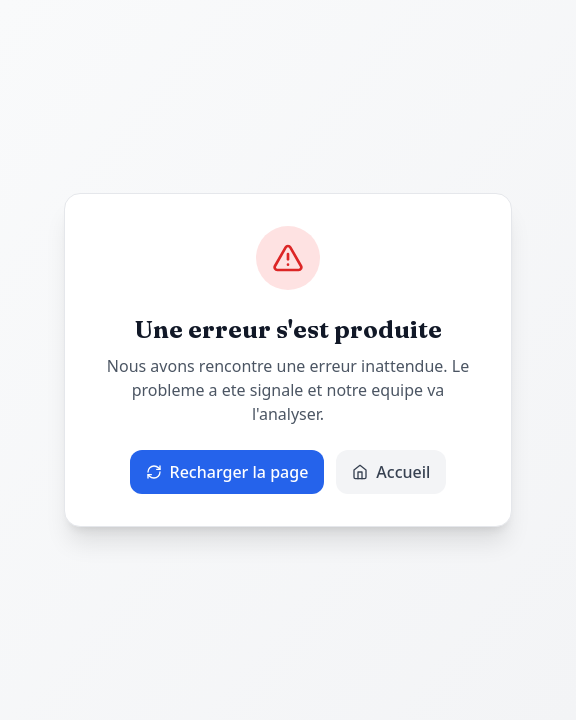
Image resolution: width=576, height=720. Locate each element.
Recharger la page (227, 472)
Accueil (391, 472)
